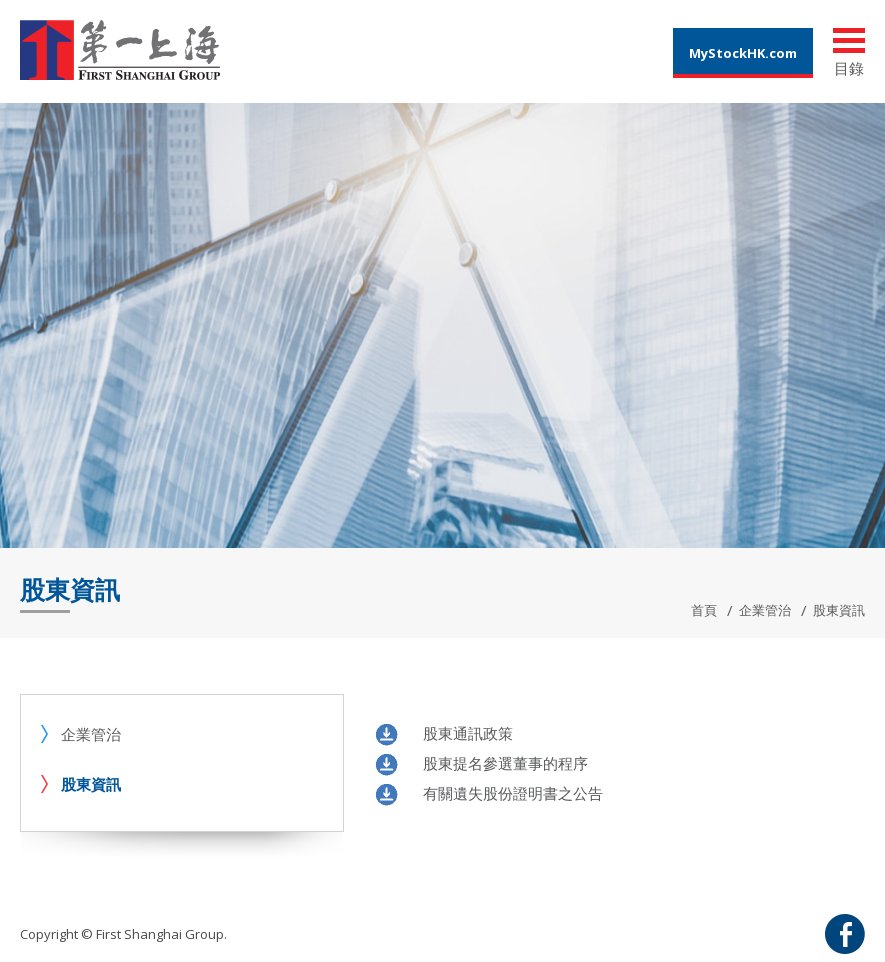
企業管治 (765, 610)
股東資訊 (91, 784)
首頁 (704, 610)
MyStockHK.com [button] (743, 53)
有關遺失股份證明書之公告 (513, 793)
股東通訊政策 (468, 733)
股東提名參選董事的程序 (505, 763)
